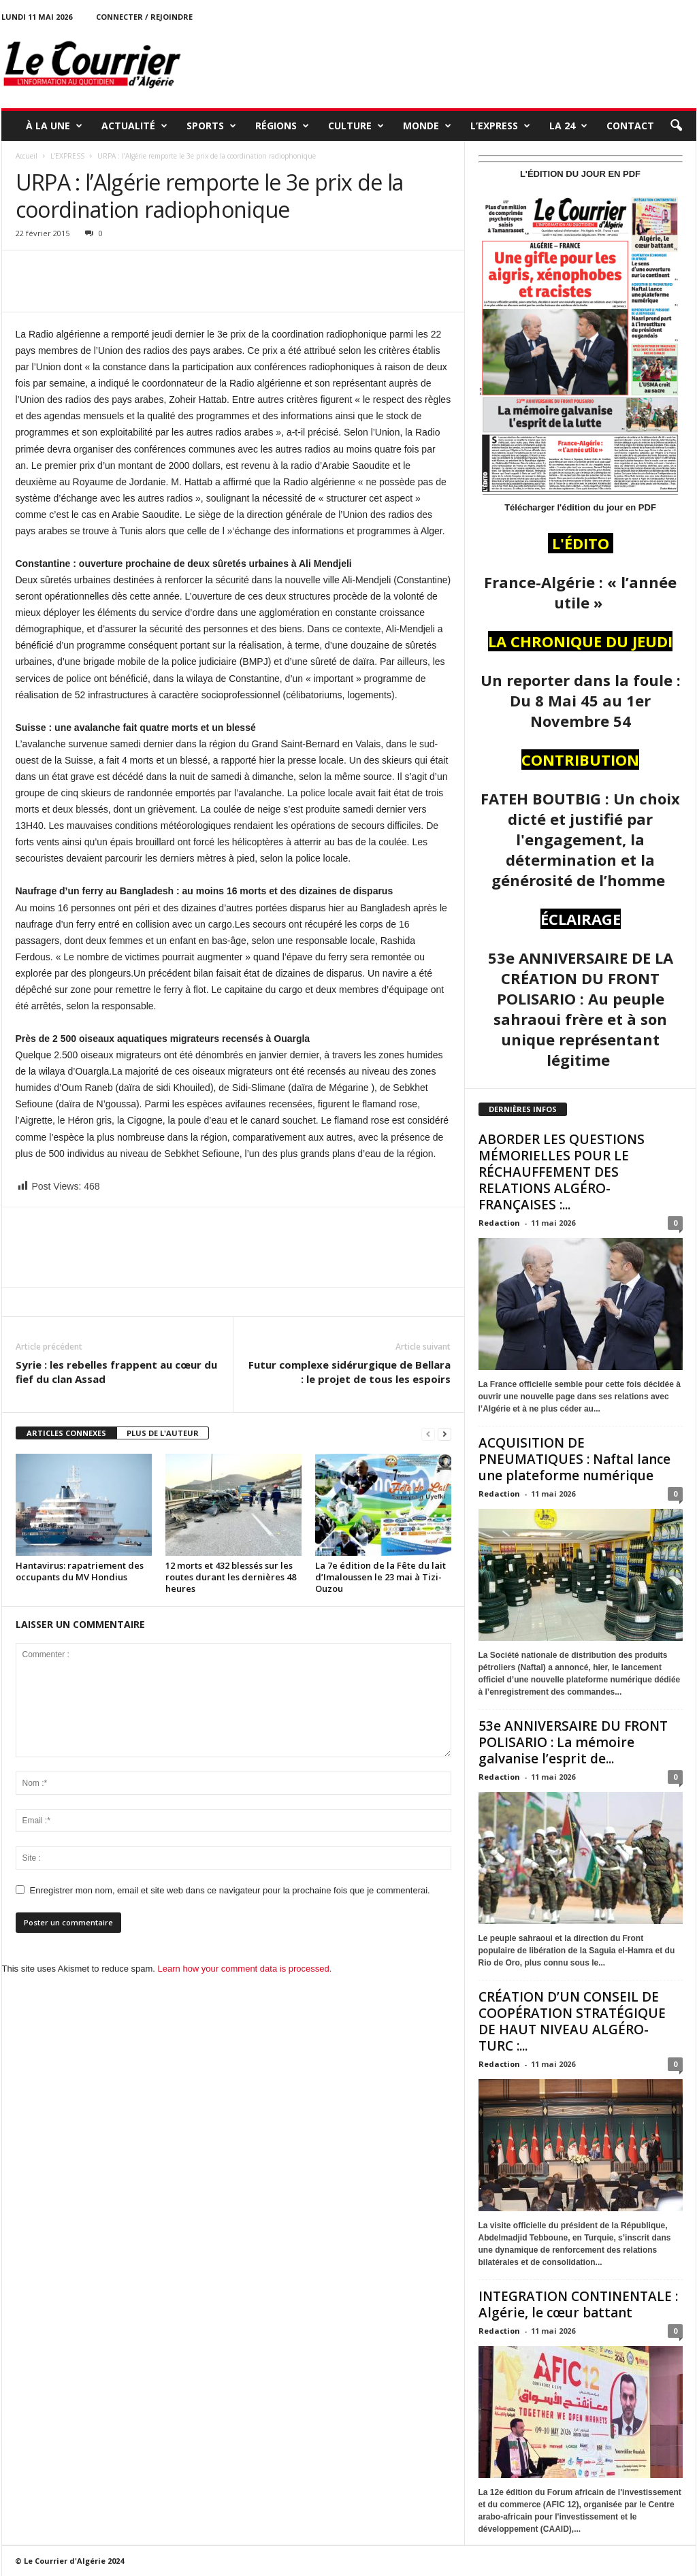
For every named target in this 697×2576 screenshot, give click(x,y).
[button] (676, 126)
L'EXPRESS (67, 156)
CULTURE (356, 126)
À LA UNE (54, 126)
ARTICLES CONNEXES (66, 1433)
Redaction (499, 1223)
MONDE (427, 126)
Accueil (26, 156)
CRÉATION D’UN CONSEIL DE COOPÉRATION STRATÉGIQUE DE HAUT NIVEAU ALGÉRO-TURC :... (572, 2021)
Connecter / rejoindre (144, 17)
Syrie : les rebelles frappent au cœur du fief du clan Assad (116, 1372)
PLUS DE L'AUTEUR (163, 1433)
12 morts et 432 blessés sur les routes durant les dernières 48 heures (230, 1577)
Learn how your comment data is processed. (245, 1968)
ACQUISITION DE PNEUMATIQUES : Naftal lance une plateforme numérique (574, 1459)
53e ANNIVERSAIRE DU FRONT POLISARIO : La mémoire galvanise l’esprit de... (573, 1742)
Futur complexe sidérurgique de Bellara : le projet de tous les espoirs (349, 1372)
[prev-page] (428, 1433)
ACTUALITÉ (134, 126)
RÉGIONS (282, 126)
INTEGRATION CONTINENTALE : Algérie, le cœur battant (578, 2304)
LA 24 (568, 126)
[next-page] (444, 1433)
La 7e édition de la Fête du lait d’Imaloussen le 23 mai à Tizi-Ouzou (380, 1577)
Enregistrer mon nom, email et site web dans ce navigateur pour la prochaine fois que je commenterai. (230, 1890)
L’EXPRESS (500, 126)
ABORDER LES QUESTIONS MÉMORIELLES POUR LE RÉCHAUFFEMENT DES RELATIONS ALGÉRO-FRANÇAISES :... (562, 1171)
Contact (630, 125)
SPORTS (211, 126)
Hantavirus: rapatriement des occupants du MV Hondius (80, 1571)
